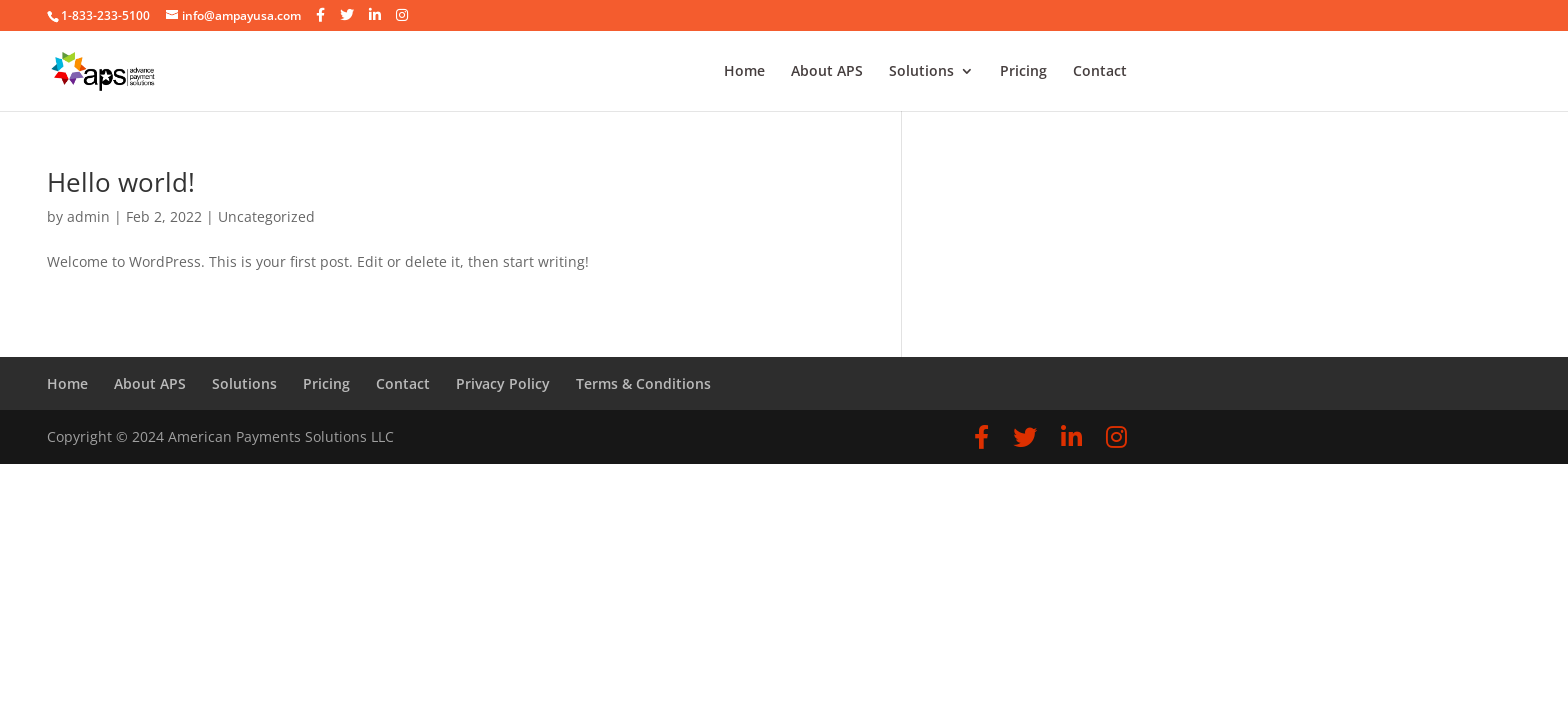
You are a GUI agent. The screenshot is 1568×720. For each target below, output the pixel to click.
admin (88, 216)
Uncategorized (266, 216)
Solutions (921, 72)
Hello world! (121, 182)
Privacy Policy (503, 383)
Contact (1100, 72)
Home (744, 72)
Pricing (1023, 72)
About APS (827, 72)
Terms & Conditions (643, 383)
